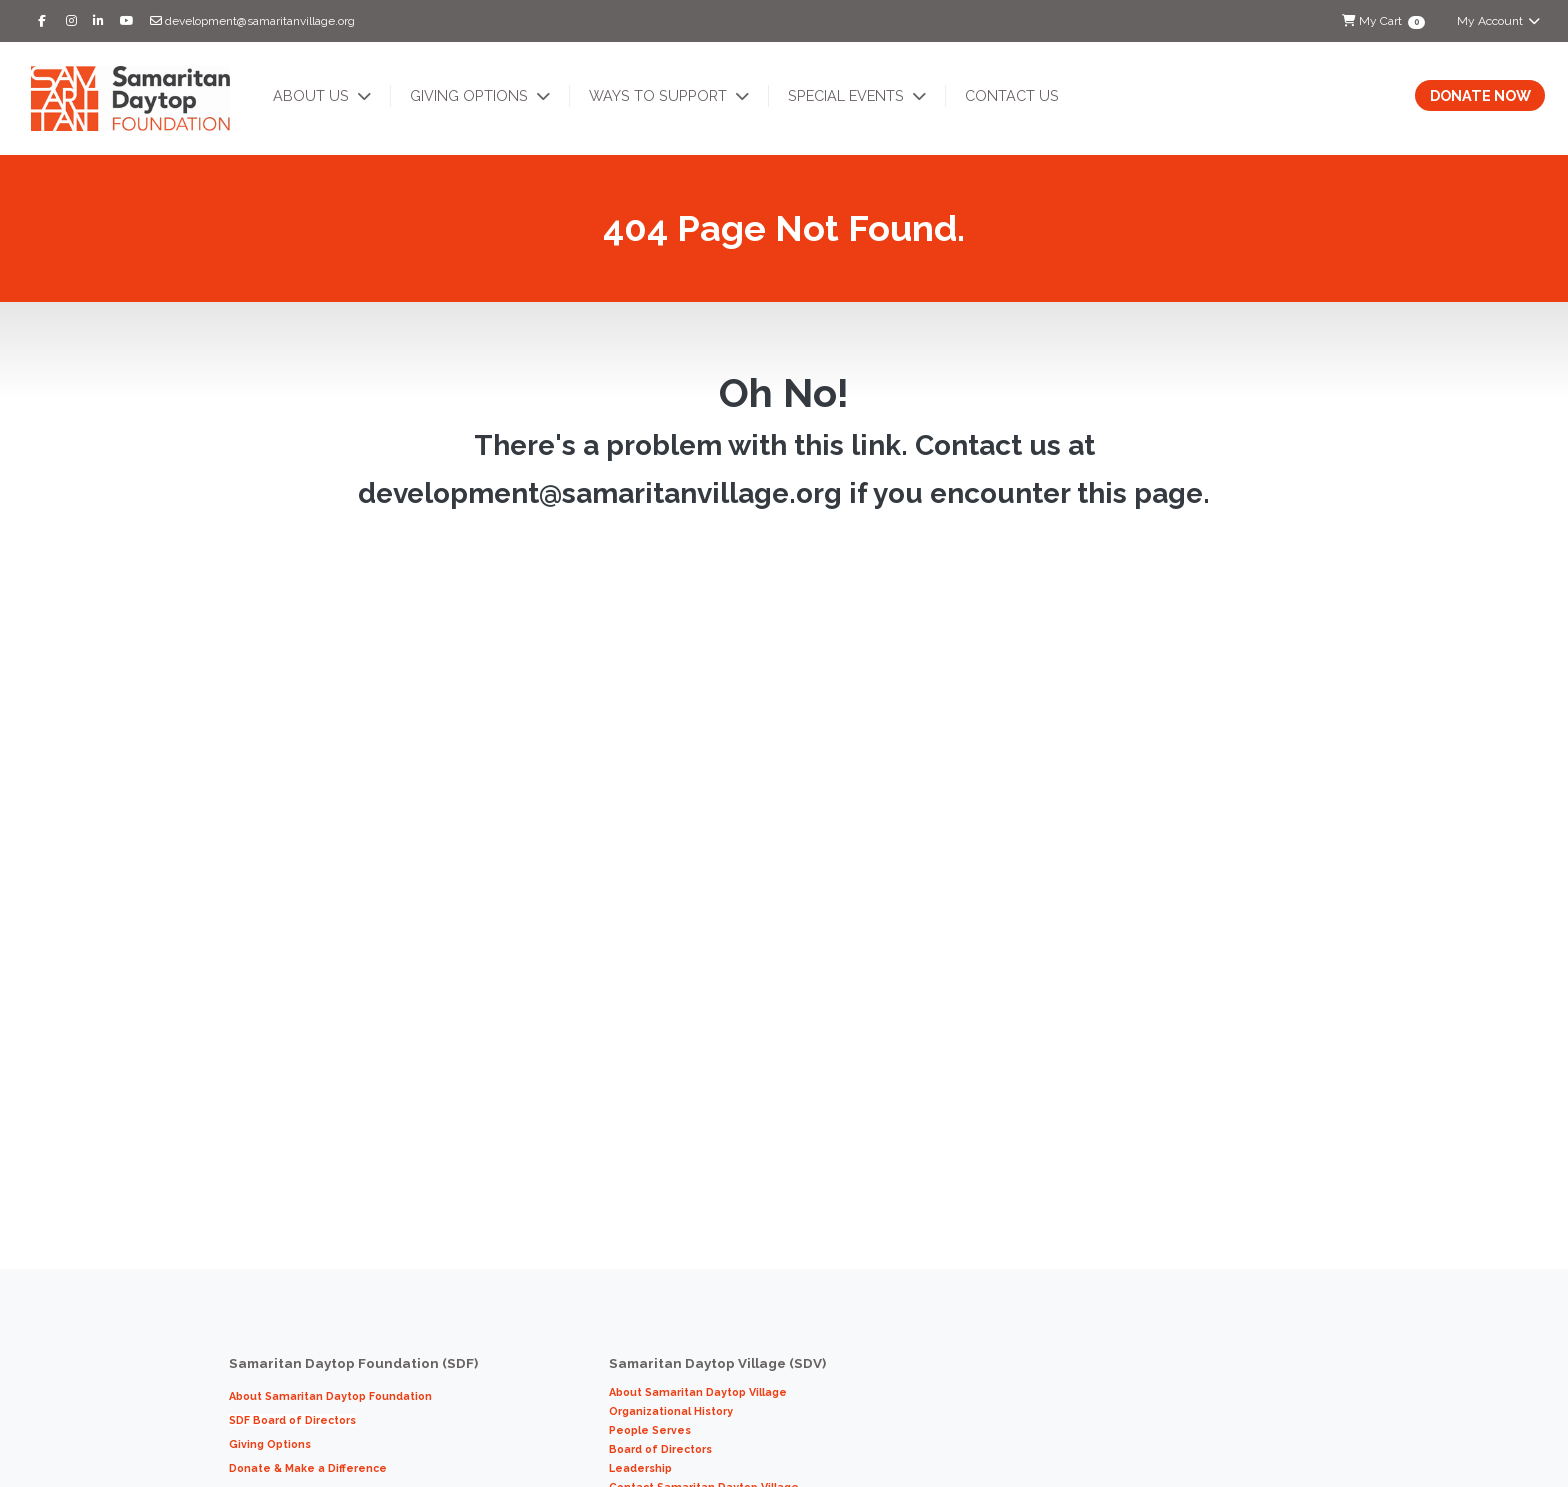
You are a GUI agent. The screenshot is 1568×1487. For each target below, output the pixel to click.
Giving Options (471, 95)
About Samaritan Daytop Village (698, 1392)
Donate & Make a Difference (308, 1468)
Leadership (643, 1468)
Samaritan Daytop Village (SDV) (717, 1363)
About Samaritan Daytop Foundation (330, 1396)
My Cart (1383, 21)
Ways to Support (660, 95)
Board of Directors (660, 1449)
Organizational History (671, 1411)
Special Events (848, 95)
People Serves (651, 1430)
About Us (313, 95)
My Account (1499, 21)
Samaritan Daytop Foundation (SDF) (355, 1363)
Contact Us (1012, 95)
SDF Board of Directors (292, 1420)
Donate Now (1480, 95)
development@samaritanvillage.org (252, 21)
